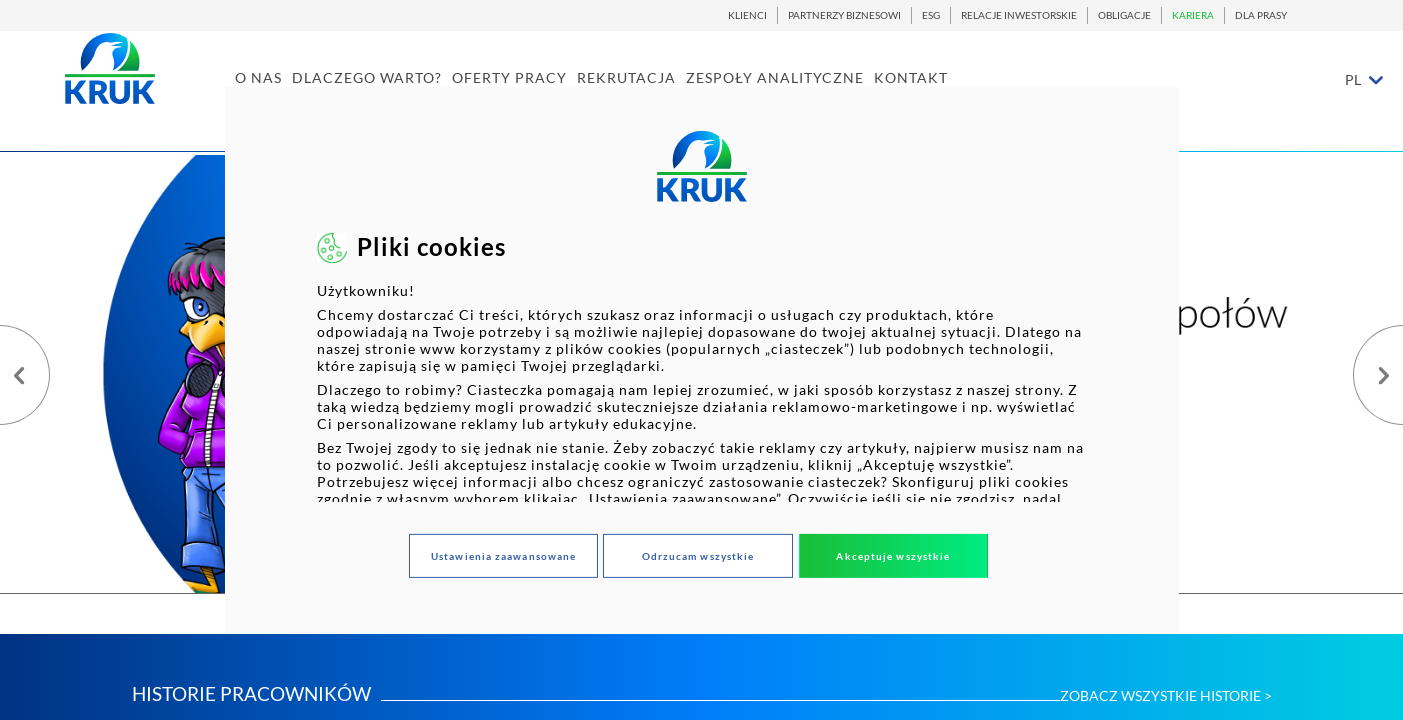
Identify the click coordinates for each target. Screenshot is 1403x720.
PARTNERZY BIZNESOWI (844, 15)
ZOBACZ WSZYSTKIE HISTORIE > (1166, 695)
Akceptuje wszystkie (893, 556)
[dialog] (701, 360)
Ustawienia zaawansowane (503, 556)
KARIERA (1193, 15)
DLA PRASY (1261, 15)
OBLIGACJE (1124, 15)
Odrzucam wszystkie (698, 556)
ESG (931, 15)
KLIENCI (747, 15)
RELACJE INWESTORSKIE (1019, 15)
